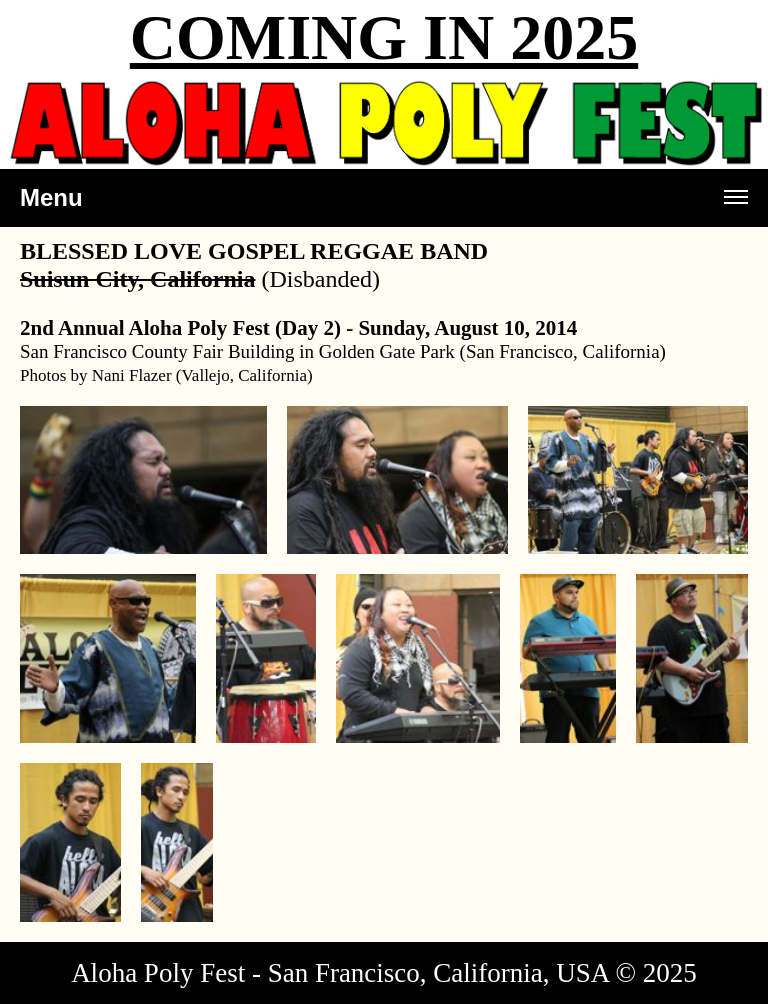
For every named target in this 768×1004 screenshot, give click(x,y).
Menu (384, 205)
